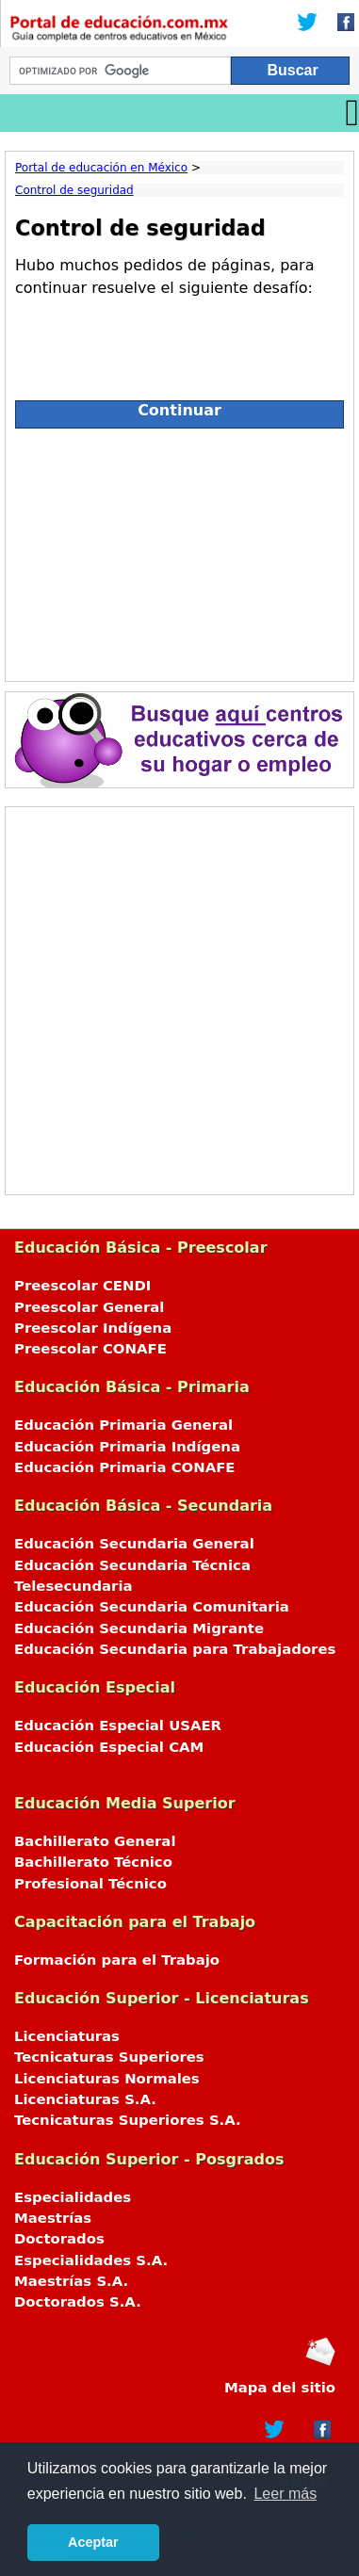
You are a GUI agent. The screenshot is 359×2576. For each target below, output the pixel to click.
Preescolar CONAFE (90, 1348)
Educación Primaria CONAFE (125, 1467)
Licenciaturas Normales (107, 2078)
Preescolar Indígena (92, 1328)
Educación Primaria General (123, 1425)
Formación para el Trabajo (117, 1960)
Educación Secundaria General (134, 1543)
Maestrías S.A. (71, 2281)
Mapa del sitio (279, 2387)
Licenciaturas (67, 2036)
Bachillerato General (95, 1841)
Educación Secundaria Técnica (132, 1565)
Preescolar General (89, 1307)
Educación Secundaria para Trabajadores (174, 1649)
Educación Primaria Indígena (127, 1446)
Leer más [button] (285, 2494)
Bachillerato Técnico (93, 1862)
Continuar (179, 410)
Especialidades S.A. (91, 2260)
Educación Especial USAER (117, 1725)
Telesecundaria (73, 1586)
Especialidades (72, 2197)
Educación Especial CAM (109, 1747)
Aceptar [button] (93, 2542)
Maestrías (52, 2218)
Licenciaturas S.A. (85, 2099)
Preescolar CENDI (82, 1285)
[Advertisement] (179, 550)
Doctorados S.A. (77, 2301)
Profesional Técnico (90, 1883)
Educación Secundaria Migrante (139, 1628)
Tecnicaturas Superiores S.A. (127, 2120)
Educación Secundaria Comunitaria (151, 1606)
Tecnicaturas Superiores (109, 2057)
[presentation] (158, 341)
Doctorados (59, 2238)
